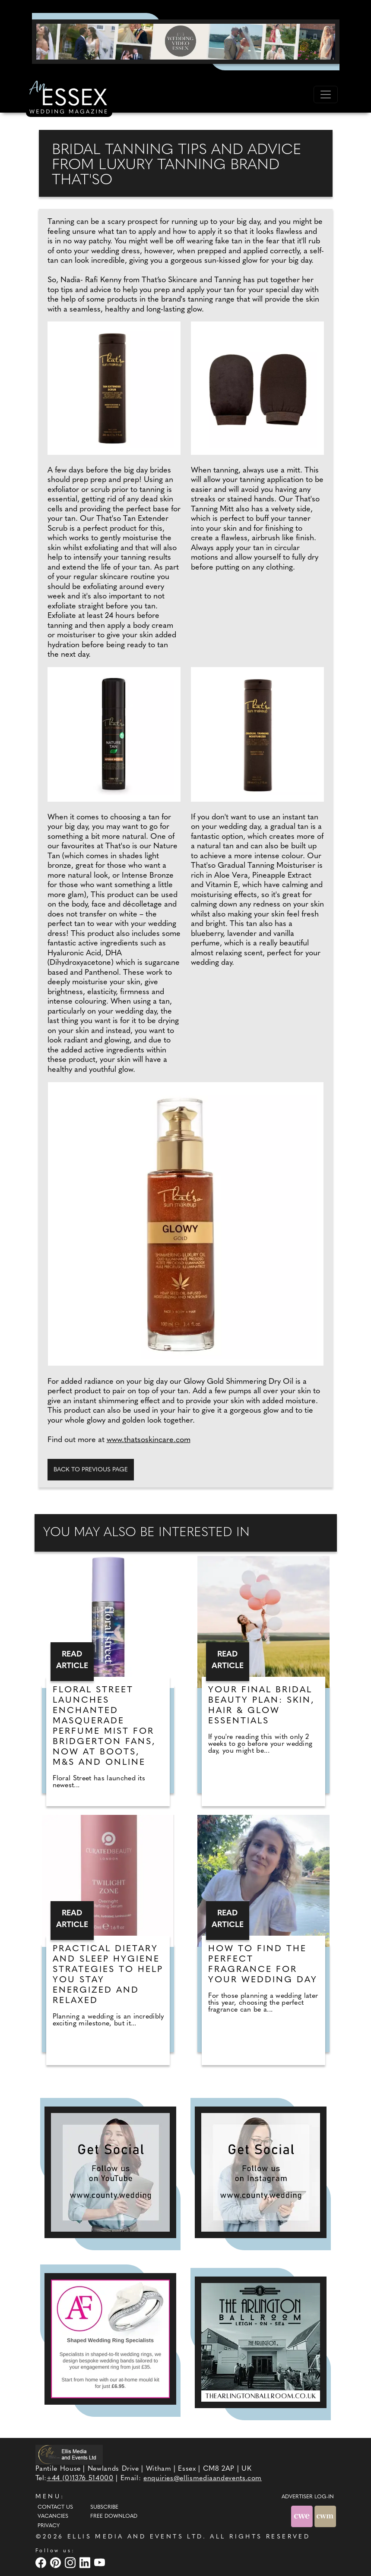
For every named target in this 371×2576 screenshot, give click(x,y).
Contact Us (55, 2507)
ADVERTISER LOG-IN (308, 2497)
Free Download (113, 2516)
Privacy (49, 2526)
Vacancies (53, 2516)
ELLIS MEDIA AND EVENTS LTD (135, 2537)
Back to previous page (91, 1470)
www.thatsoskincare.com (148, 1440)
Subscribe (104, 2507)
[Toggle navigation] (326, 94)
